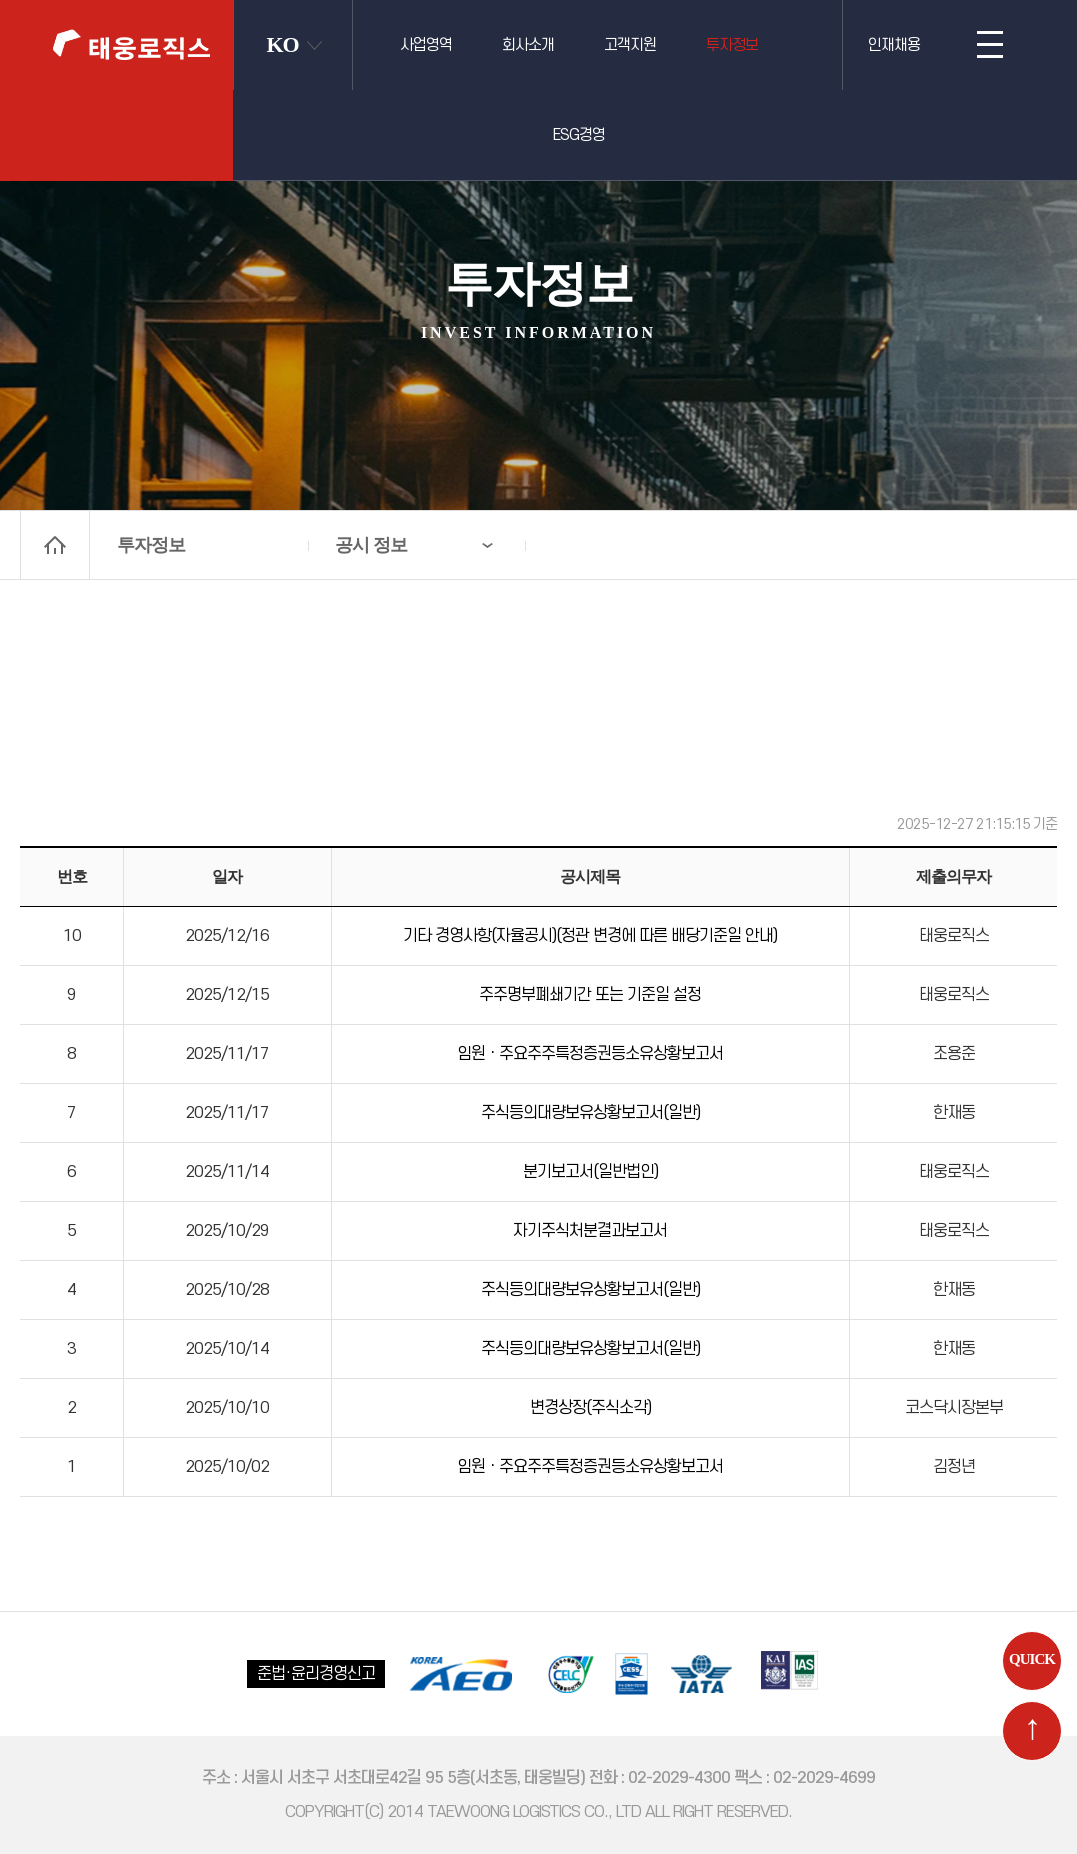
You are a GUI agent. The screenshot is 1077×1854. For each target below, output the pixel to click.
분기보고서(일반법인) (590, 1172)
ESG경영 (579, 135)
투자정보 (732, 45)
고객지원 (630, 45)
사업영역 (426, 45)
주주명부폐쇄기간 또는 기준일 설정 (590, 995)
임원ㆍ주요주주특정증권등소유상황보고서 (590, 1054)
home (55, 545)
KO (283, 44)
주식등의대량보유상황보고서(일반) (590, 1113)
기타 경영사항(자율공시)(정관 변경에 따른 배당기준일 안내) (590, 936)
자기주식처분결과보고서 (590, 1231)
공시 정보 (371, 545)
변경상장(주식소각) (590, 1408)
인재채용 (894, 45)
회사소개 (528, 45)
